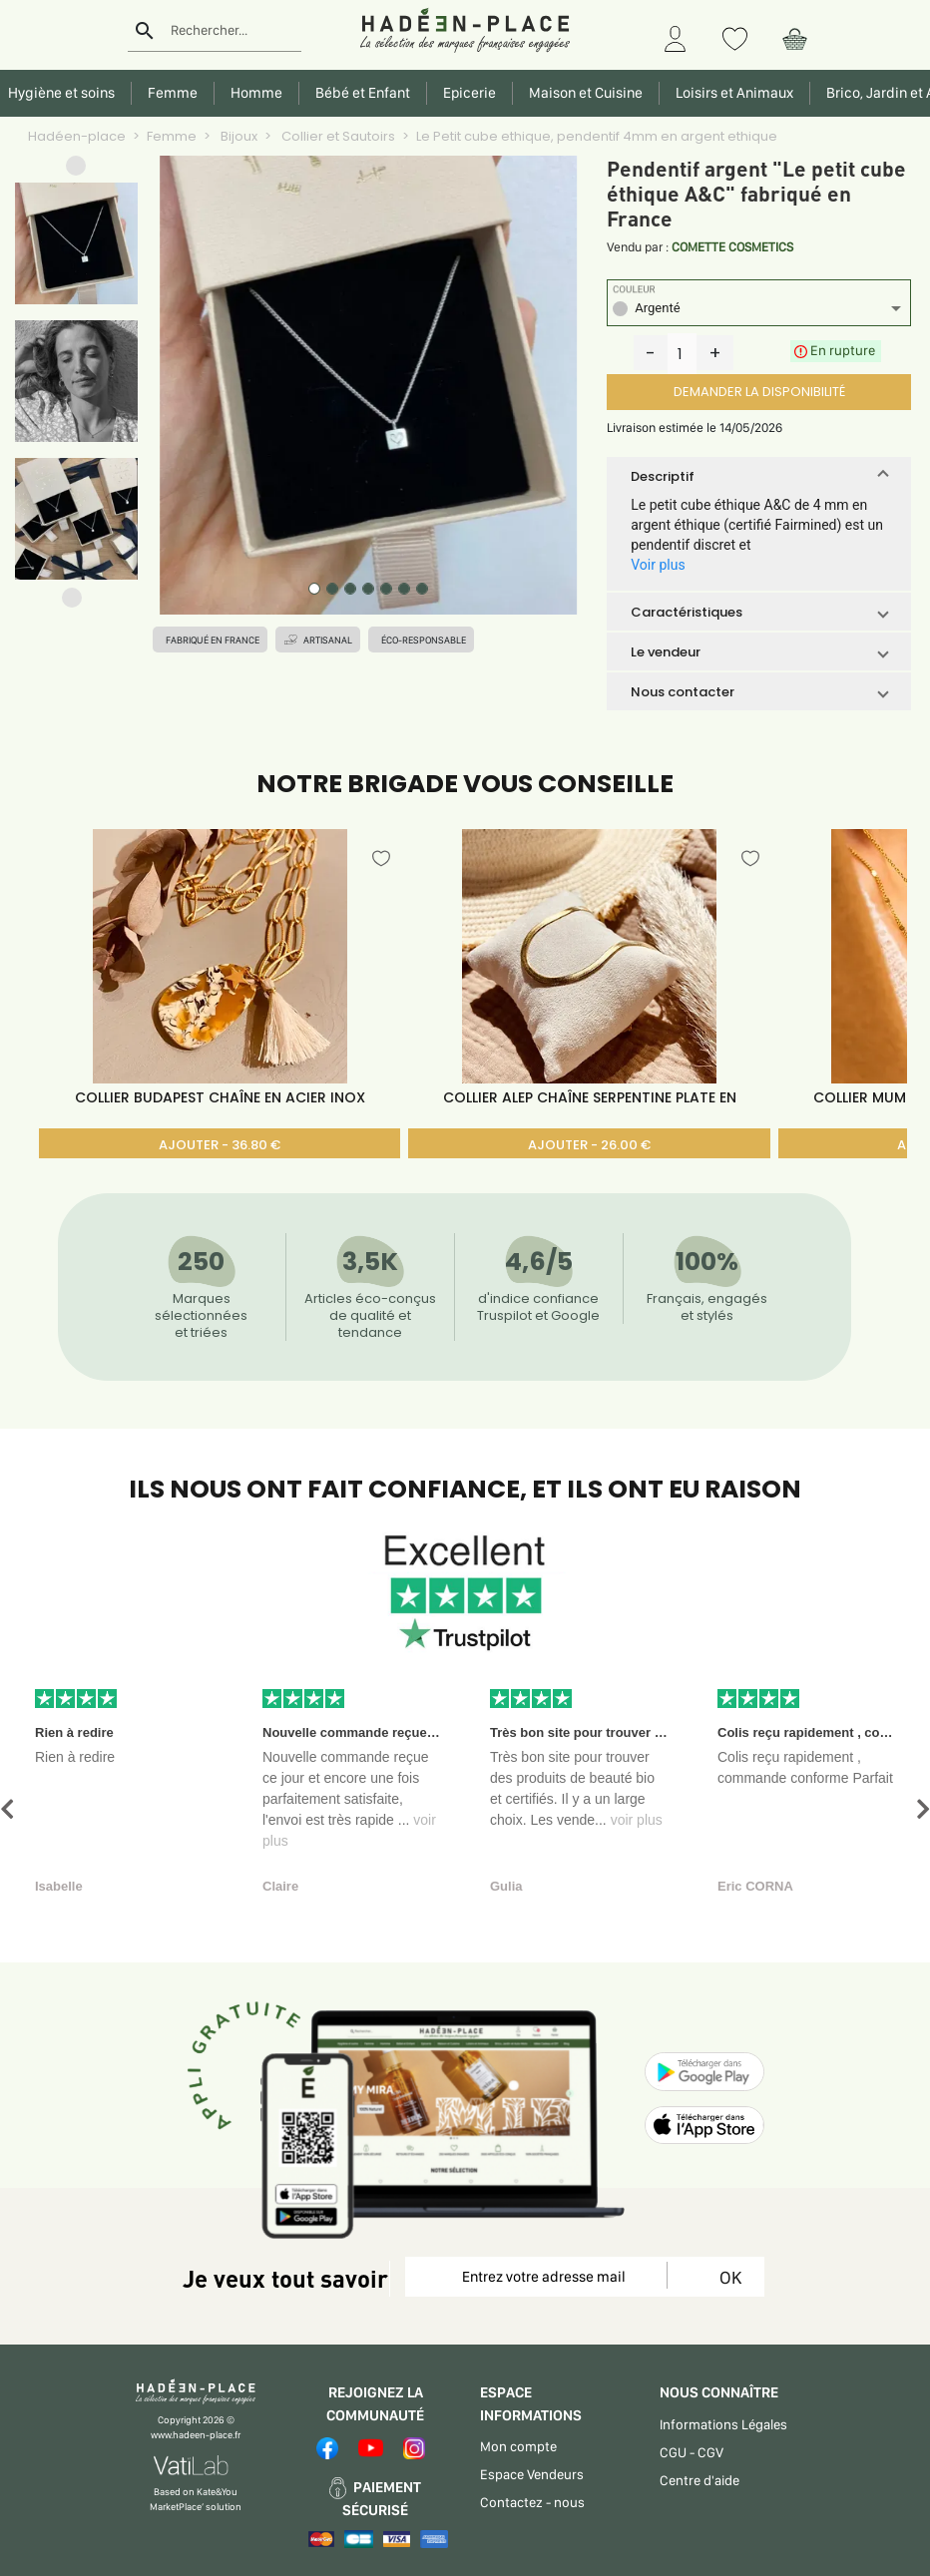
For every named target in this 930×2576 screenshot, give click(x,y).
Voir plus (658, 565)
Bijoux (237, 136)
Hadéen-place (77, 136)
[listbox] (759, 310)
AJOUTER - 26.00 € (589, 1144)
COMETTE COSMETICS (732, 246)
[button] (76, 170)
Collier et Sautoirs (336, 136)
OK (726, 2277)
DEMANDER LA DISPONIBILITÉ (759, 391)
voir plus (637, 1820)
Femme (172, 136)
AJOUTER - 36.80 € (219, 1144)
